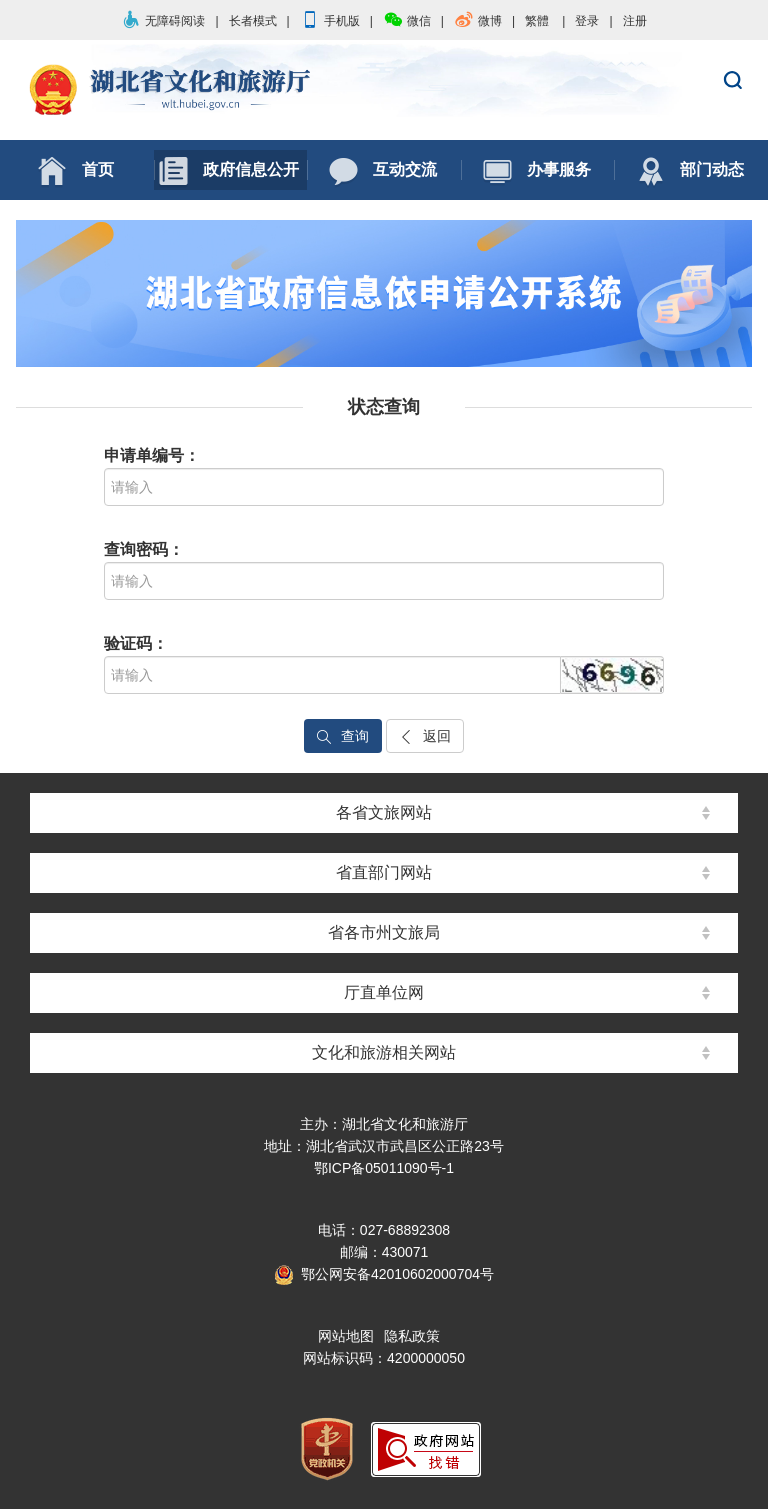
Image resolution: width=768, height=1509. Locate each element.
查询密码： (144, 549)
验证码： (136, 643)
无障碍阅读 (163, 21)
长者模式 (253, 21)
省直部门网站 (384, 872)
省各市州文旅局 (384, 932)
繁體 (537, 21)
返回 (425, 736)
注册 (635, 21)
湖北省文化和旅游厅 (384, 91)
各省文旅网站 (384, 812)
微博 (478, 21)
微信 (407, 21)
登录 (587, 21)
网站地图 (346, 1336)
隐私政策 (412, 1336)
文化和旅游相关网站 (384, 1052)
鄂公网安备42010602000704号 (384, 1274)
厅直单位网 (384, 992)
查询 (343, 736)
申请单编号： (152, 455)
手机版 (330, 21)
